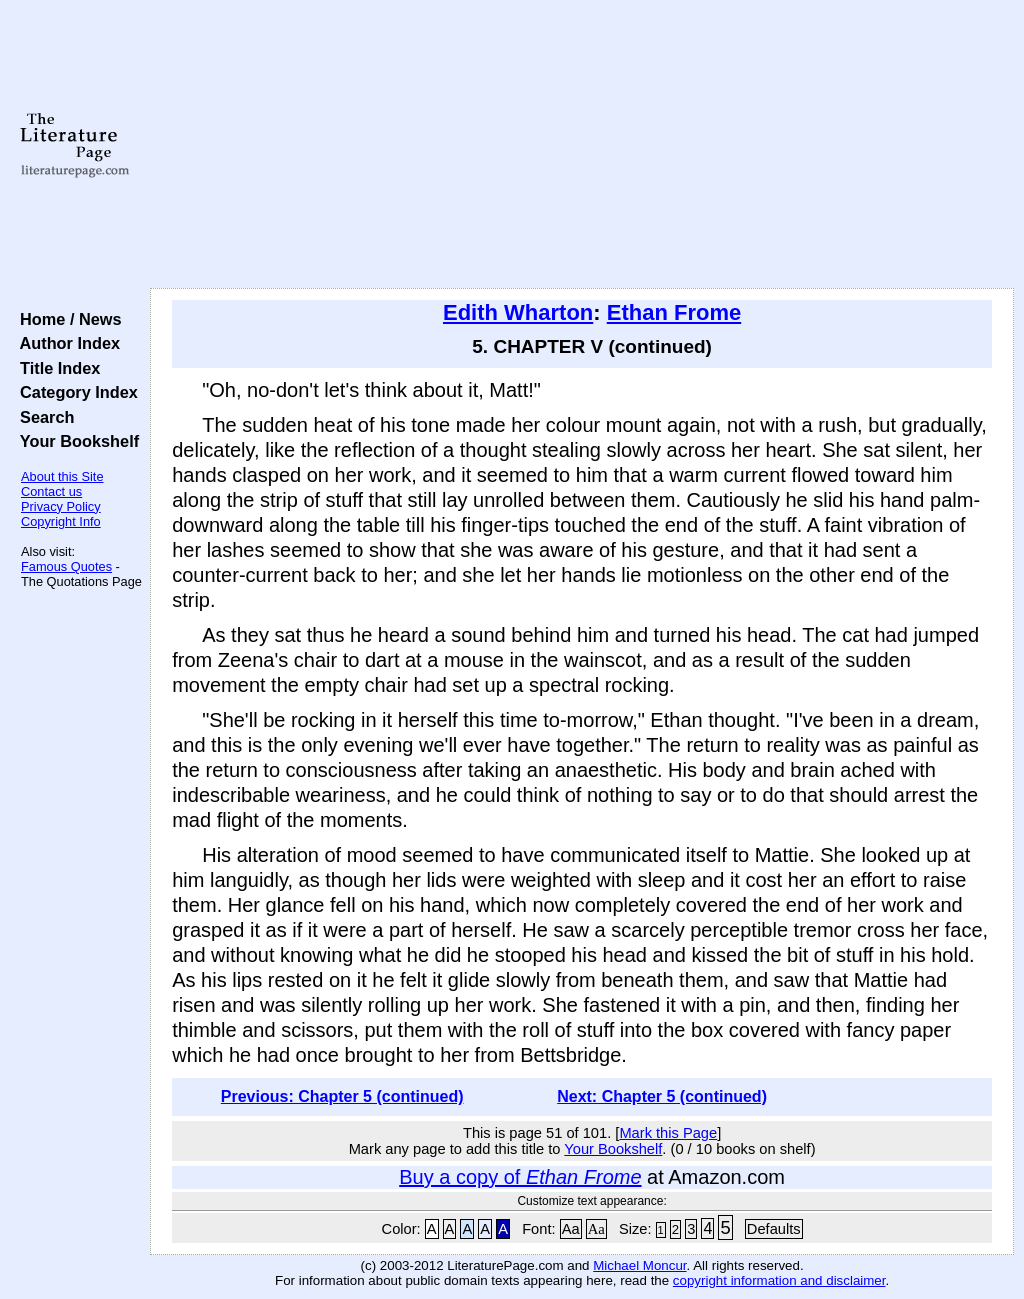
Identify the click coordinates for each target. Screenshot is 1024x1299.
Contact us (51, 491)
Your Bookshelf (75, 441)
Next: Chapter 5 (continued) (662, 1096)
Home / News (66, 319)
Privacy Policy (61, 506)
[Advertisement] (582, 145)
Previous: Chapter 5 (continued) (342, 1096)
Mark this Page (668, 1133)
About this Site (62, 476)
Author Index (65, 343)
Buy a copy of (520, 1177)
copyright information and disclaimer (779, 1280)
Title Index (55, 368)
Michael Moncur (639, 1265)
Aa (571, 1229)
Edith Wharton (518, 312)
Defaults (774, 1229)
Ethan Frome (674, 312)
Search (42, 417)
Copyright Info (61, 521)
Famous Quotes (66, 566)
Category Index (74, 392)
